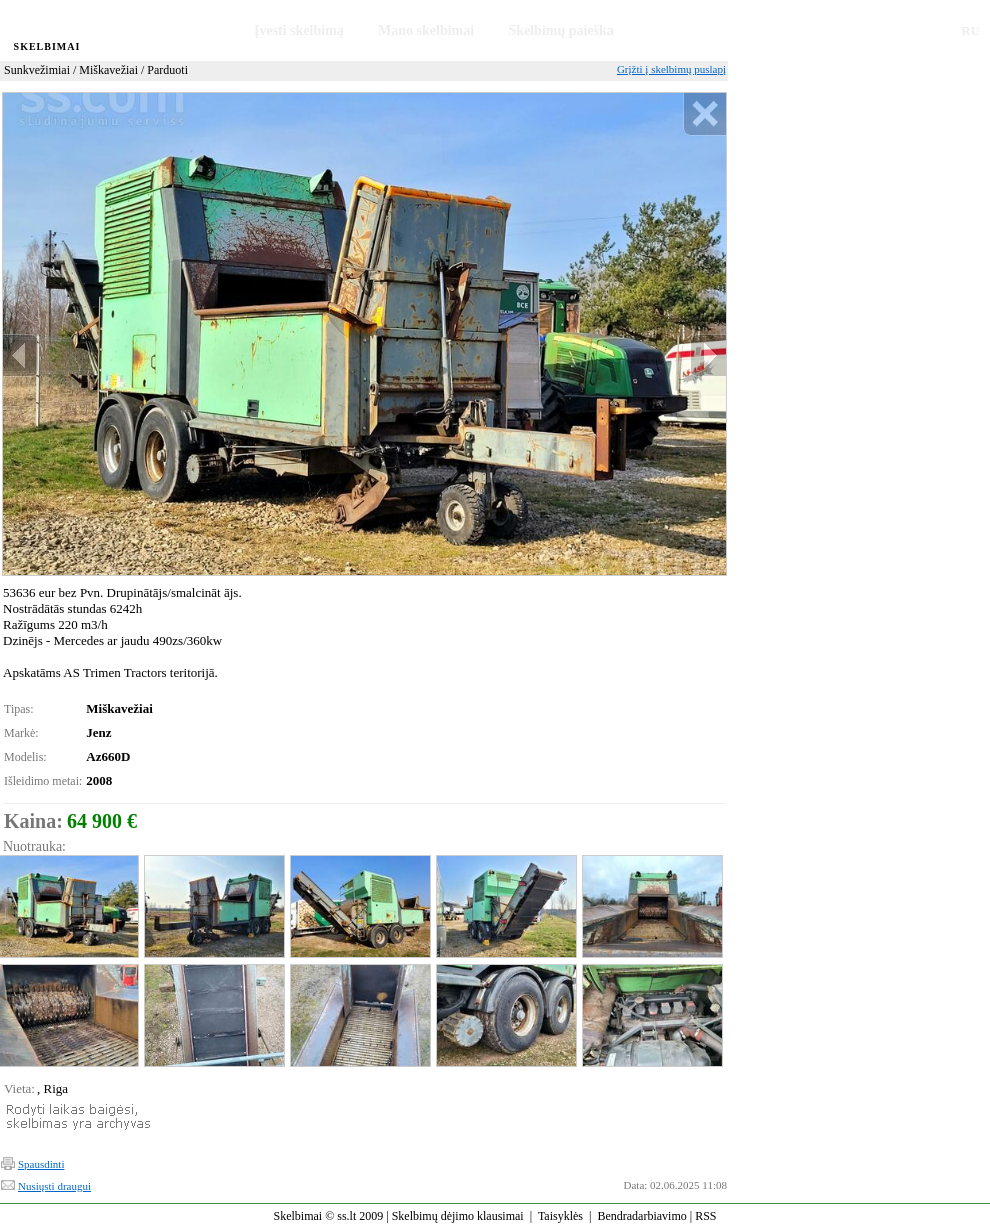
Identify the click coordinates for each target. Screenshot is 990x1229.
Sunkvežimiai (37, 70)
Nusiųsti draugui (54, 1186)
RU (970, 30)
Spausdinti (41, 1164)
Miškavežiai (108, 70)
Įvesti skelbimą (299, 30)
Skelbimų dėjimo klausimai (458, 1216)
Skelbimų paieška (560, 30)
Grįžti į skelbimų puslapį (671, 69)
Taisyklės (560, 1216)
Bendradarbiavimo (641, 1216)
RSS (705, 1216)
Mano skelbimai (426, 30)
